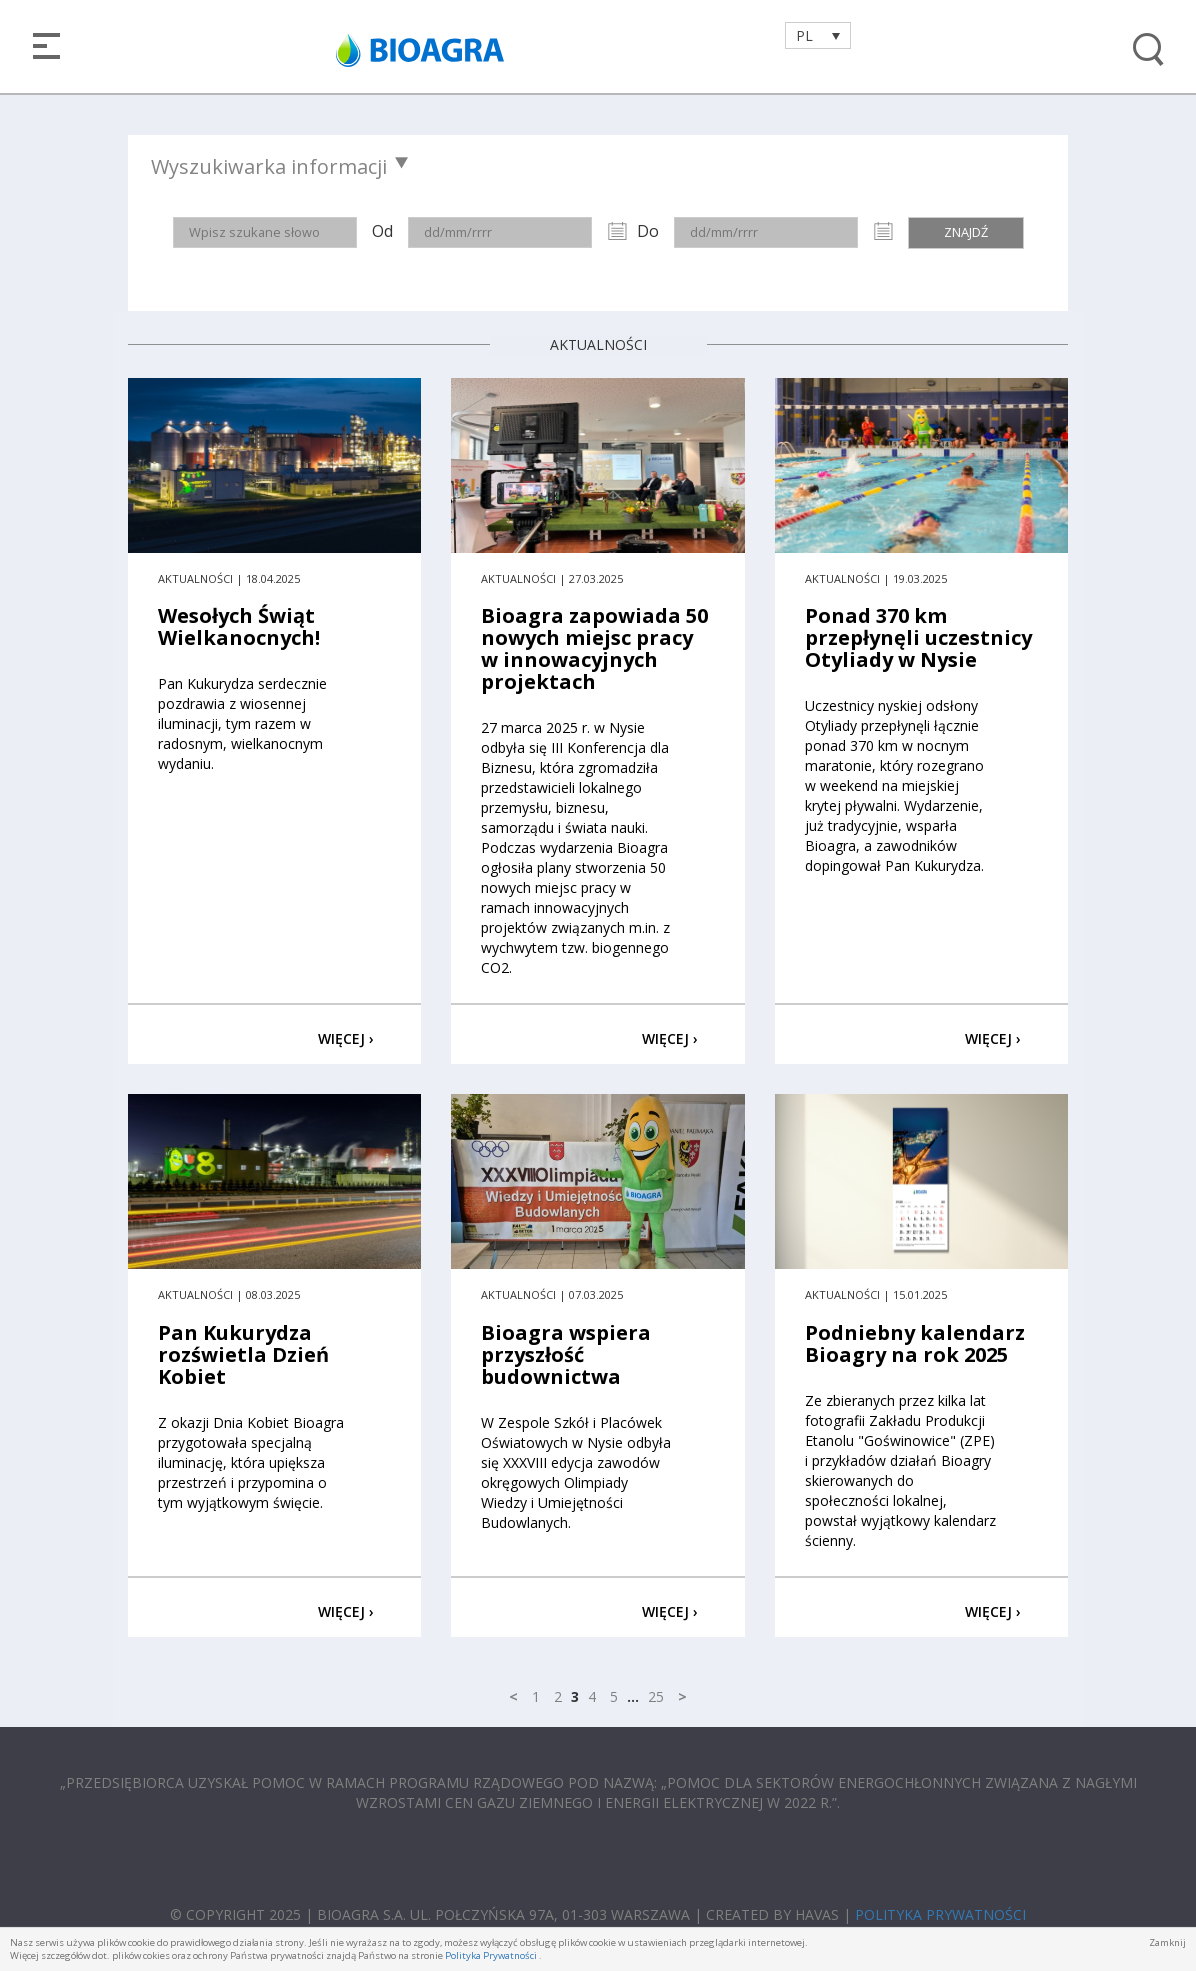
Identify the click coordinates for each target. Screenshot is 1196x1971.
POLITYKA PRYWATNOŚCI (940, 1914)
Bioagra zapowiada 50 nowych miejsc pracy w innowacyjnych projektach (594, 648)
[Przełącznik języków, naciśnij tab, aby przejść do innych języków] (818, 35)
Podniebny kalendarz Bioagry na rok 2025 (915, 1343)
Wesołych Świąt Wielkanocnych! (239, 626)
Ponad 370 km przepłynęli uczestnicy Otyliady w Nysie (918, 637)
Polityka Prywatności (491, 1955)
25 (656, 1696)
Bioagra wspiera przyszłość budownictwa (566, 1354)
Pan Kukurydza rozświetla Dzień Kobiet (243, 1354)
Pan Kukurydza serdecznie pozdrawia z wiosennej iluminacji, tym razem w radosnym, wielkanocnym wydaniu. (242, 723)
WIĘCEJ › (346, 1038)
